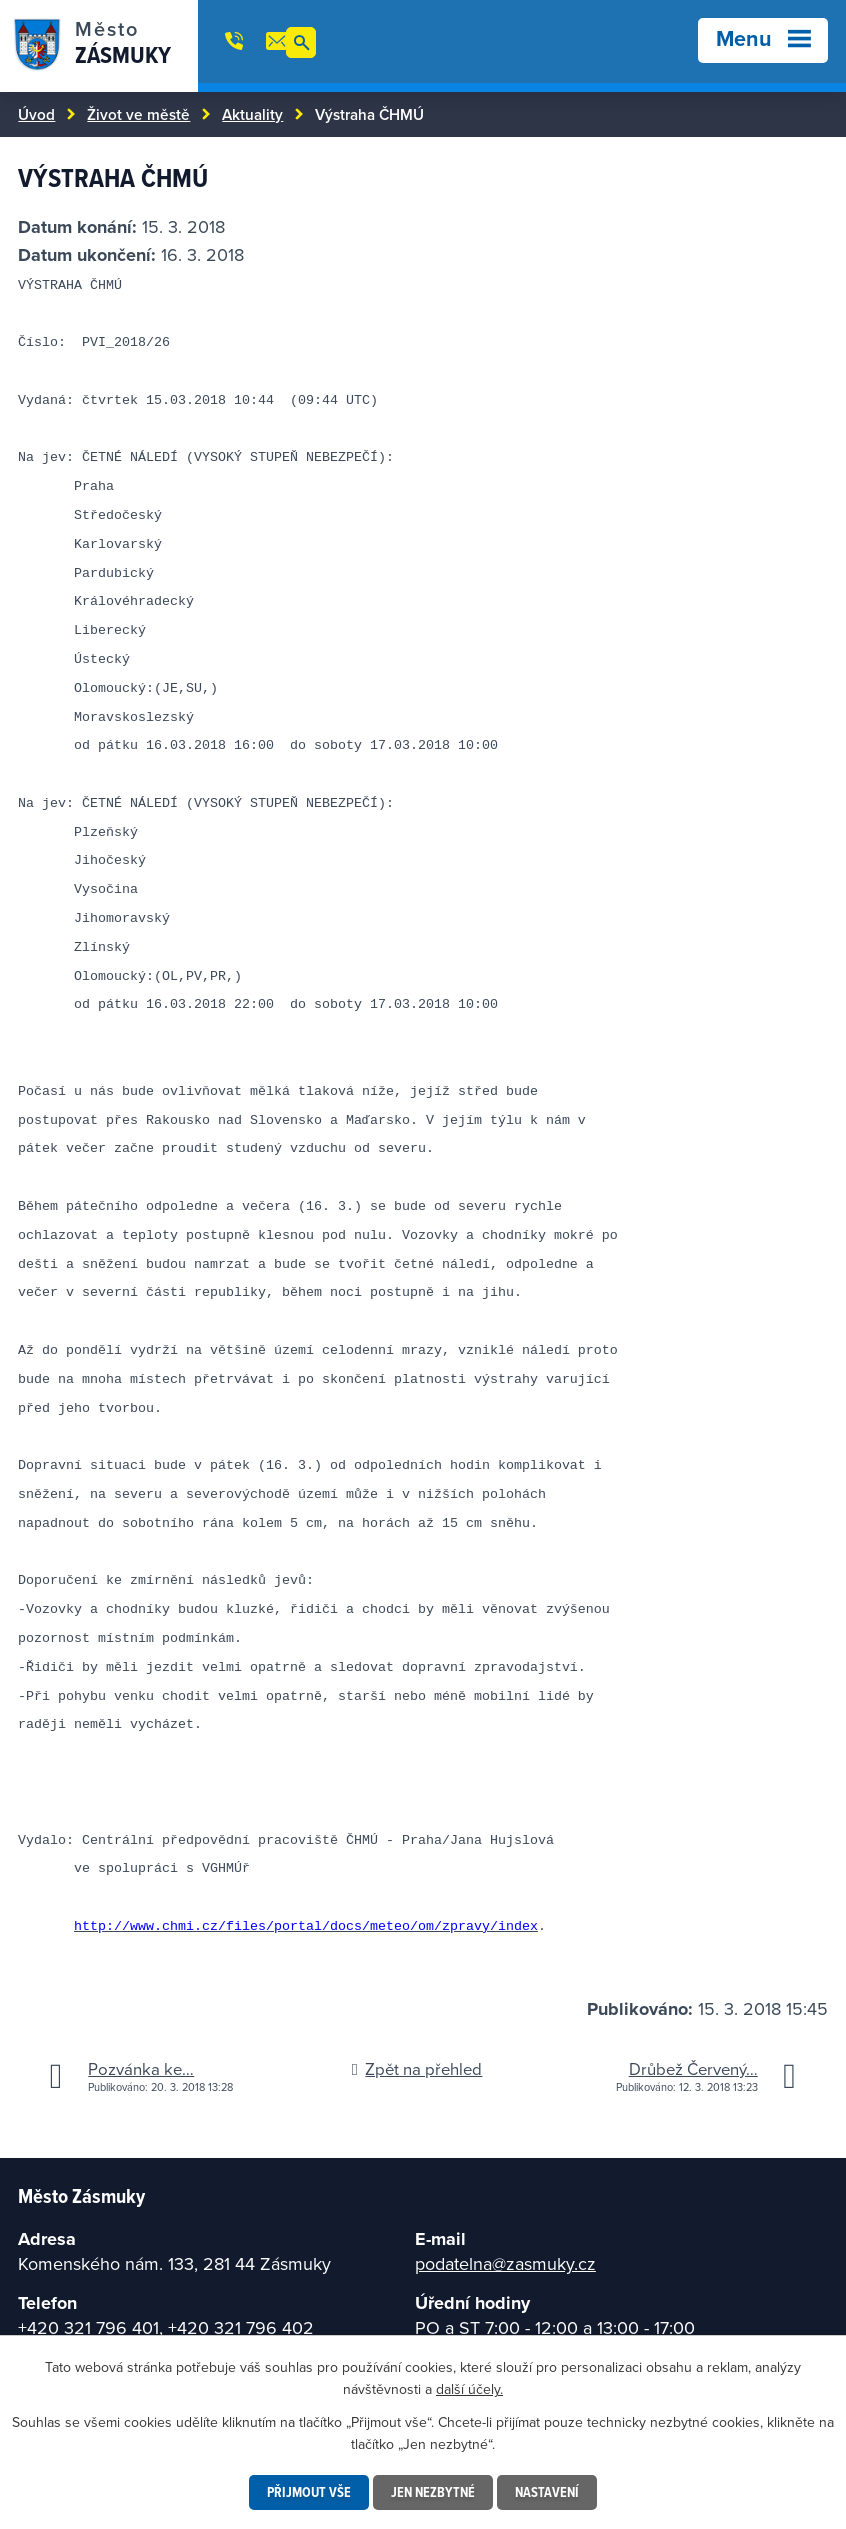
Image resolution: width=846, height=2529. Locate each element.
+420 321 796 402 (241, 2327)
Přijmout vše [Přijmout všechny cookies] (309, 2492)
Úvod (36, 114)
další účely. (469, 2389)
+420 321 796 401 (88, 2327)
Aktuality (252, 114)
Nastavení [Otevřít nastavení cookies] (547, 2492)
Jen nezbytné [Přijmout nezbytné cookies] (433, 2492)
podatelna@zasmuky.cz (505, 2263)
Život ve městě (138, 114)
